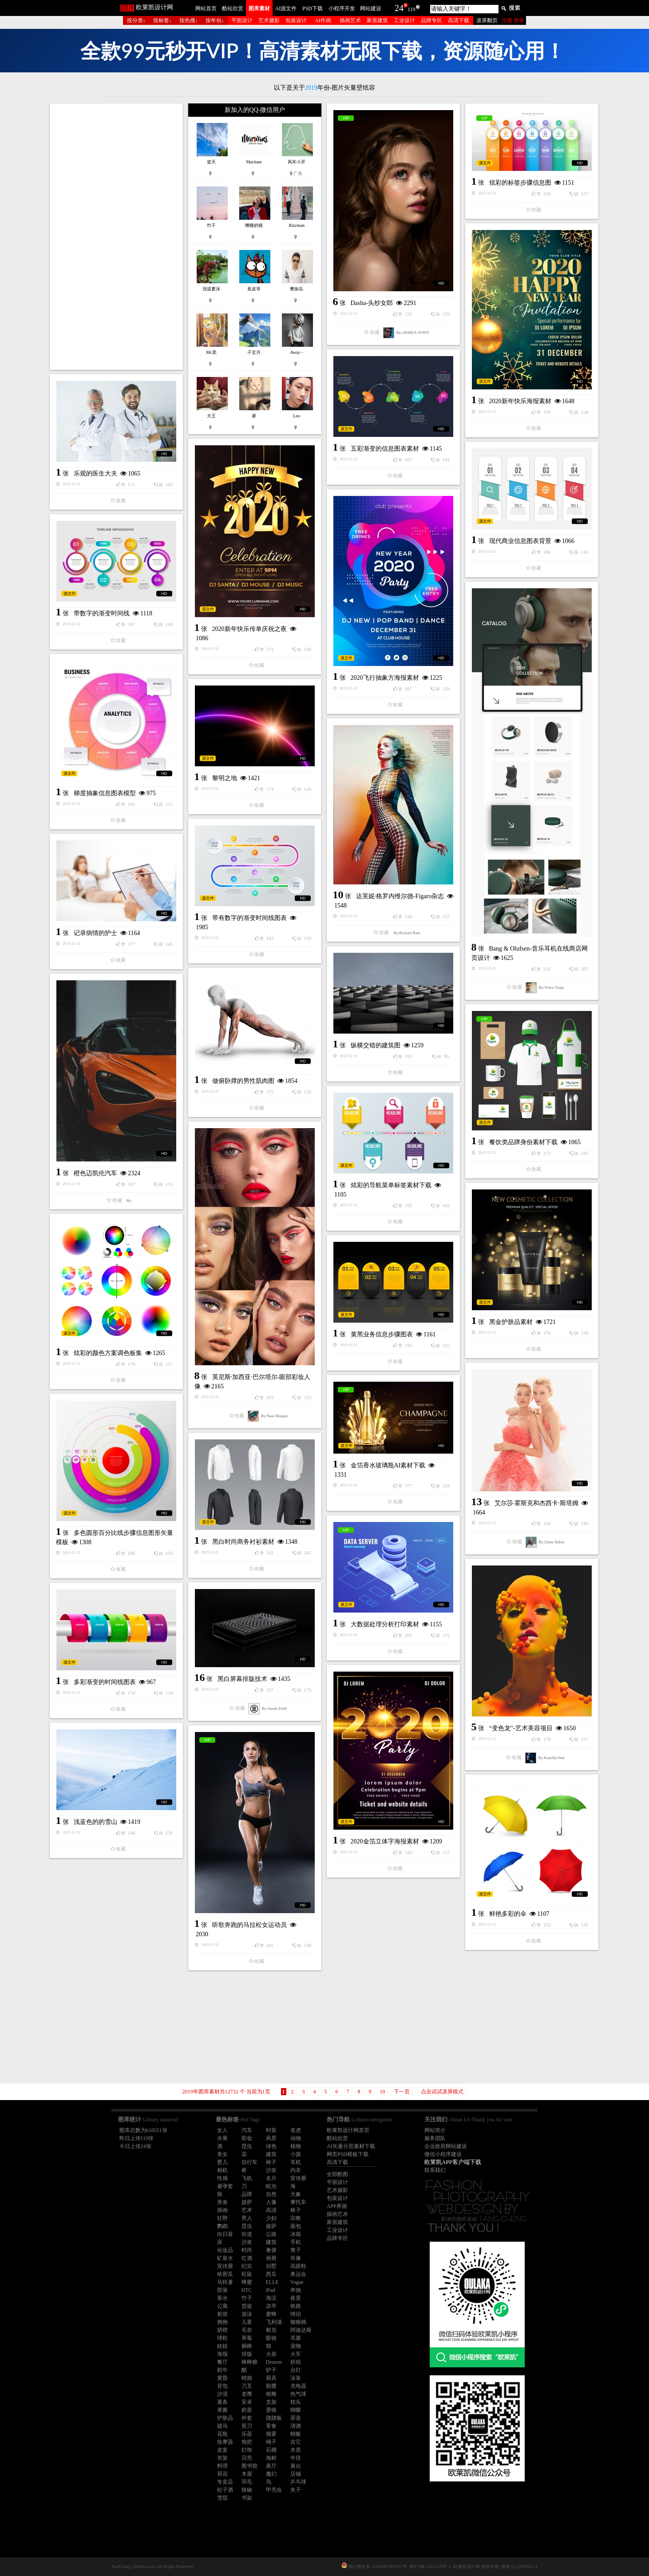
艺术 (246, 2210)
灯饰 (246, 2450)
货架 (246, 2306)
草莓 (246, 2338)
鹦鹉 (222, 2226)
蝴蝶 (295, 2410)
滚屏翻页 (487, 20)
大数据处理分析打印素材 (385, 1624)
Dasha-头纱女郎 (372, 303)
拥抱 (222, 2322)
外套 (246, 2418)
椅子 (271, 2162)
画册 (271, 2258)
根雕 (271, 2394)
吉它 (295, 2442)
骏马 (222, 2426)
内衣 (295, 2170)
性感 (222, 2178)
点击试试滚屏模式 (442, 2092)
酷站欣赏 (232, 8)
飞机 (246, 2178)
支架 (271, 2402)
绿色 (271, 2146)
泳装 (295, 2378)
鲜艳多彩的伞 (507, 1913)
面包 (295, 2226)
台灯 (295, 2370)
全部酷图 (337, 2174)
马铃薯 (225, 2282)
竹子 (246, 2298)
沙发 (271, 2170)
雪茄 (222, 2498)
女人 (222, 2130)
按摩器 (225, 2442)
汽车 (246, 2130)
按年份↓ (215, 20)
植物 (295, 2146)
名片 (271, 2178)
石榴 (271, 2450)
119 (412, 9)
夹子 (295, 2490)
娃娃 (222, 2346)
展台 (295, 2466)
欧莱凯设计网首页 (348, 2130)
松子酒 (225, 2490)
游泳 (246, 2314)
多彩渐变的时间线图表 (105, 1682)
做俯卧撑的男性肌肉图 (243, 1081)
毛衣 (246, 2330)
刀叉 (246, 2386)
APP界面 (337, 2206)
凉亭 (271, 2306)
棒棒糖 (249, 2362)
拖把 (246, 2442)
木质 (295, 2450)
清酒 (295, 2426)
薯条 (222, 2402)
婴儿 (222, 2162)
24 (399, 8)
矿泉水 (225, 2258)
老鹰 (246, 2394)
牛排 (295, 2458)
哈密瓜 (225, 2274)
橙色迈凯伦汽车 (95, 1173)
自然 (271, 2194)
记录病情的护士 (95, 933)
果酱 (222, 2410)
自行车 (249, 2162)
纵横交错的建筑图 (375, 1045)
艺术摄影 (269, 20)
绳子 (271, 2442)
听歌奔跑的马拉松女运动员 (249, 1925)
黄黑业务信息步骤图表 (382, 1334)
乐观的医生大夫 (95, 473)
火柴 (271, 2354)
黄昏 (222, 2378)
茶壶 (295, 2418)
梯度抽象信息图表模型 (105, 793)
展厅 (271, 2466)
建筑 (271, 2154)
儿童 (246, 2322)
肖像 (295, 2258)
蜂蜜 (246, 2282)
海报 (222, 2354)
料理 (222, 2466)
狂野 (222, 2218)
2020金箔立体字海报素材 (385, 1841)
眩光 (271, 2186)
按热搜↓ (188, 20)
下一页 (402, 2092)
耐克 (271, 2330)
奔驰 (295, 2290)
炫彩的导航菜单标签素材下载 (391, 1185)
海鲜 (271, 2458)
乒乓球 (298, 2482)
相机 (222, 2170)
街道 (246, 2234)
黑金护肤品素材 (511, 1322)
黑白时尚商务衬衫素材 (243, 1541)
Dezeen (274, 2362)
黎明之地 (224, 778)
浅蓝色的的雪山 (95, 1822)
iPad (270, 2290)
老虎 (295, 2130)
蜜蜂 (271, 2314)
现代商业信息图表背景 (520, 541)
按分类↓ (136, 20)
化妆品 (225, 2250)
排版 (246, 2354)
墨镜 (271, 2410)
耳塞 (295, 2338)
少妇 (271, 2218)
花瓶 (222, 2434)
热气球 (298, 2394)
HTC (246, 2290)
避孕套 (225, 2186)
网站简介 (435, 2130)
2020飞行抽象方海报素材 (385, 677)
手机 (295, 2242)
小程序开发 (341, 8)
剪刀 (246, 2426)
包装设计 (296, 20)
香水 (222, 2298)
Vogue (297, 2282)
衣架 (222, 2458)
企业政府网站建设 (445, 2146)
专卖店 (225, 2482)
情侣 (295, 2314)
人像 (271, 2202)
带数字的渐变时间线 (102, 613)
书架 (246, 2498)
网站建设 (370, 8)
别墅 (271, 2266)
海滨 (271, 2298)
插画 (222, 2210)
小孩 (295, 2154)
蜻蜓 (295, 2434)
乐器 (246, 2434)
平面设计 (242, 20)
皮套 (222, 2450)
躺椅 (246, 2346)
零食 (271, 2426)
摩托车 (298, 2202)
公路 (271, 2234)
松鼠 (246, 2274)
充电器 (298, 2386)
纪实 (246, 2266)
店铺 (295, 2474)
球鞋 (222, 2338)
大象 (295, 2194)
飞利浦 (274, 2322)
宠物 (295, 2346)
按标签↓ (162, 20)
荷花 (222, 2474)
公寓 (222, 2306)
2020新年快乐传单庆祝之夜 (249, 629)
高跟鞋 (298, 2266)
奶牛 (222, 2370)
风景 (271, 2138)
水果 (222, 2138)
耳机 (295, 2162)
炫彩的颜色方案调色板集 (108, 1353)
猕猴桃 (298, 2322)
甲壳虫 (274, 2490)
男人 (246, 2218)
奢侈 (271, 2250)
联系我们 (435, 2170)
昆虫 (246, 2146)
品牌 (246, 2194)
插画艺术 (350, 20)
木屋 (246, 2474)
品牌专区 (431, 20)
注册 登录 (513, 20)
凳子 (295, 2250)
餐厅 (222, 2362)
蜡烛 (246, 2378)
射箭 (222, 2314)
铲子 (271, 2370)
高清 (271, 2210)
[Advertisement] (116, 236)
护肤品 (225, 2418)
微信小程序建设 (443, 2154)
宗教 (295, 2218)
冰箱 (295, 2234)
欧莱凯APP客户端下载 (452, 2162)
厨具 (271, 2378)
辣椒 (246, 2490)
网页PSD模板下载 (347, 2154)
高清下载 (458, 20)
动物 (295, 2138)
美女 (222, 2154)
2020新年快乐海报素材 (520, 401)
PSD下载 (312, 8)
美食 (222, 2202)
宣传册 (298, 2178)
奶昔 (246, 2410)
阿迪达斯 (301, 2330)
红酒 (246, 2258)
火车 (295, 2354)
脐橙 (222, 2330)
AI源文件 (286, 8)
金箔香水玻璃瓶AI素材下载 (388, 1465)
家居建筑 (377, 20)
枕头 (295, 2402)
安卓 (246, 2402)
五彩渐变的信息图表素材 (385, 448)
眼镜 (271, 2338)
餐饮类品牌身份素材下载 (523, 1142)
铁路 (295, 2306)
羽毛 (246, 2482)
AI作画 (323, 20)
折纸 (295, 2362)
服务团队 (435, 2138)
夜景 (295, 2298)
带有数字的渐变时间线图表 (249, 918)
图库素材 (259, 8)
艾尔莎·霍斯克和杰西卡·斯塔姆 (536, 1503)
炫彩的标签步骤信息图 (520, 182)
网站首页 (206, 8)
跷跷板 (274, 2418)
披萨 (246, 2202)
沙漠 (222, 2394)
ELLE (272, 2282)
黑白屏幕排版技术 (242, 1679)
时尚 (246, 2250)
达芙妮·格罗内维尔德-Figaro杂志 (400, 896)
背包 (222, 2386)
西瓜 (271, 2274)
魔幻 (271, 2474)
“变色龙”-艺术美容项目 (521, 1728)
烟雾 (271, 2434)
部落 (222, 2290)
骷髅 (271, 2386)
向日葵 (225, 2234)
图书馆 (249, 2466)
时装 (271, 2130)
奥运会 (298, 2274)
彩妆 (246, 2138)
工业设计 (404, 20)
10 (382, 2092)
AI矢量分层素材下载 (351, 2146)
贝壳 (246, 2458)
